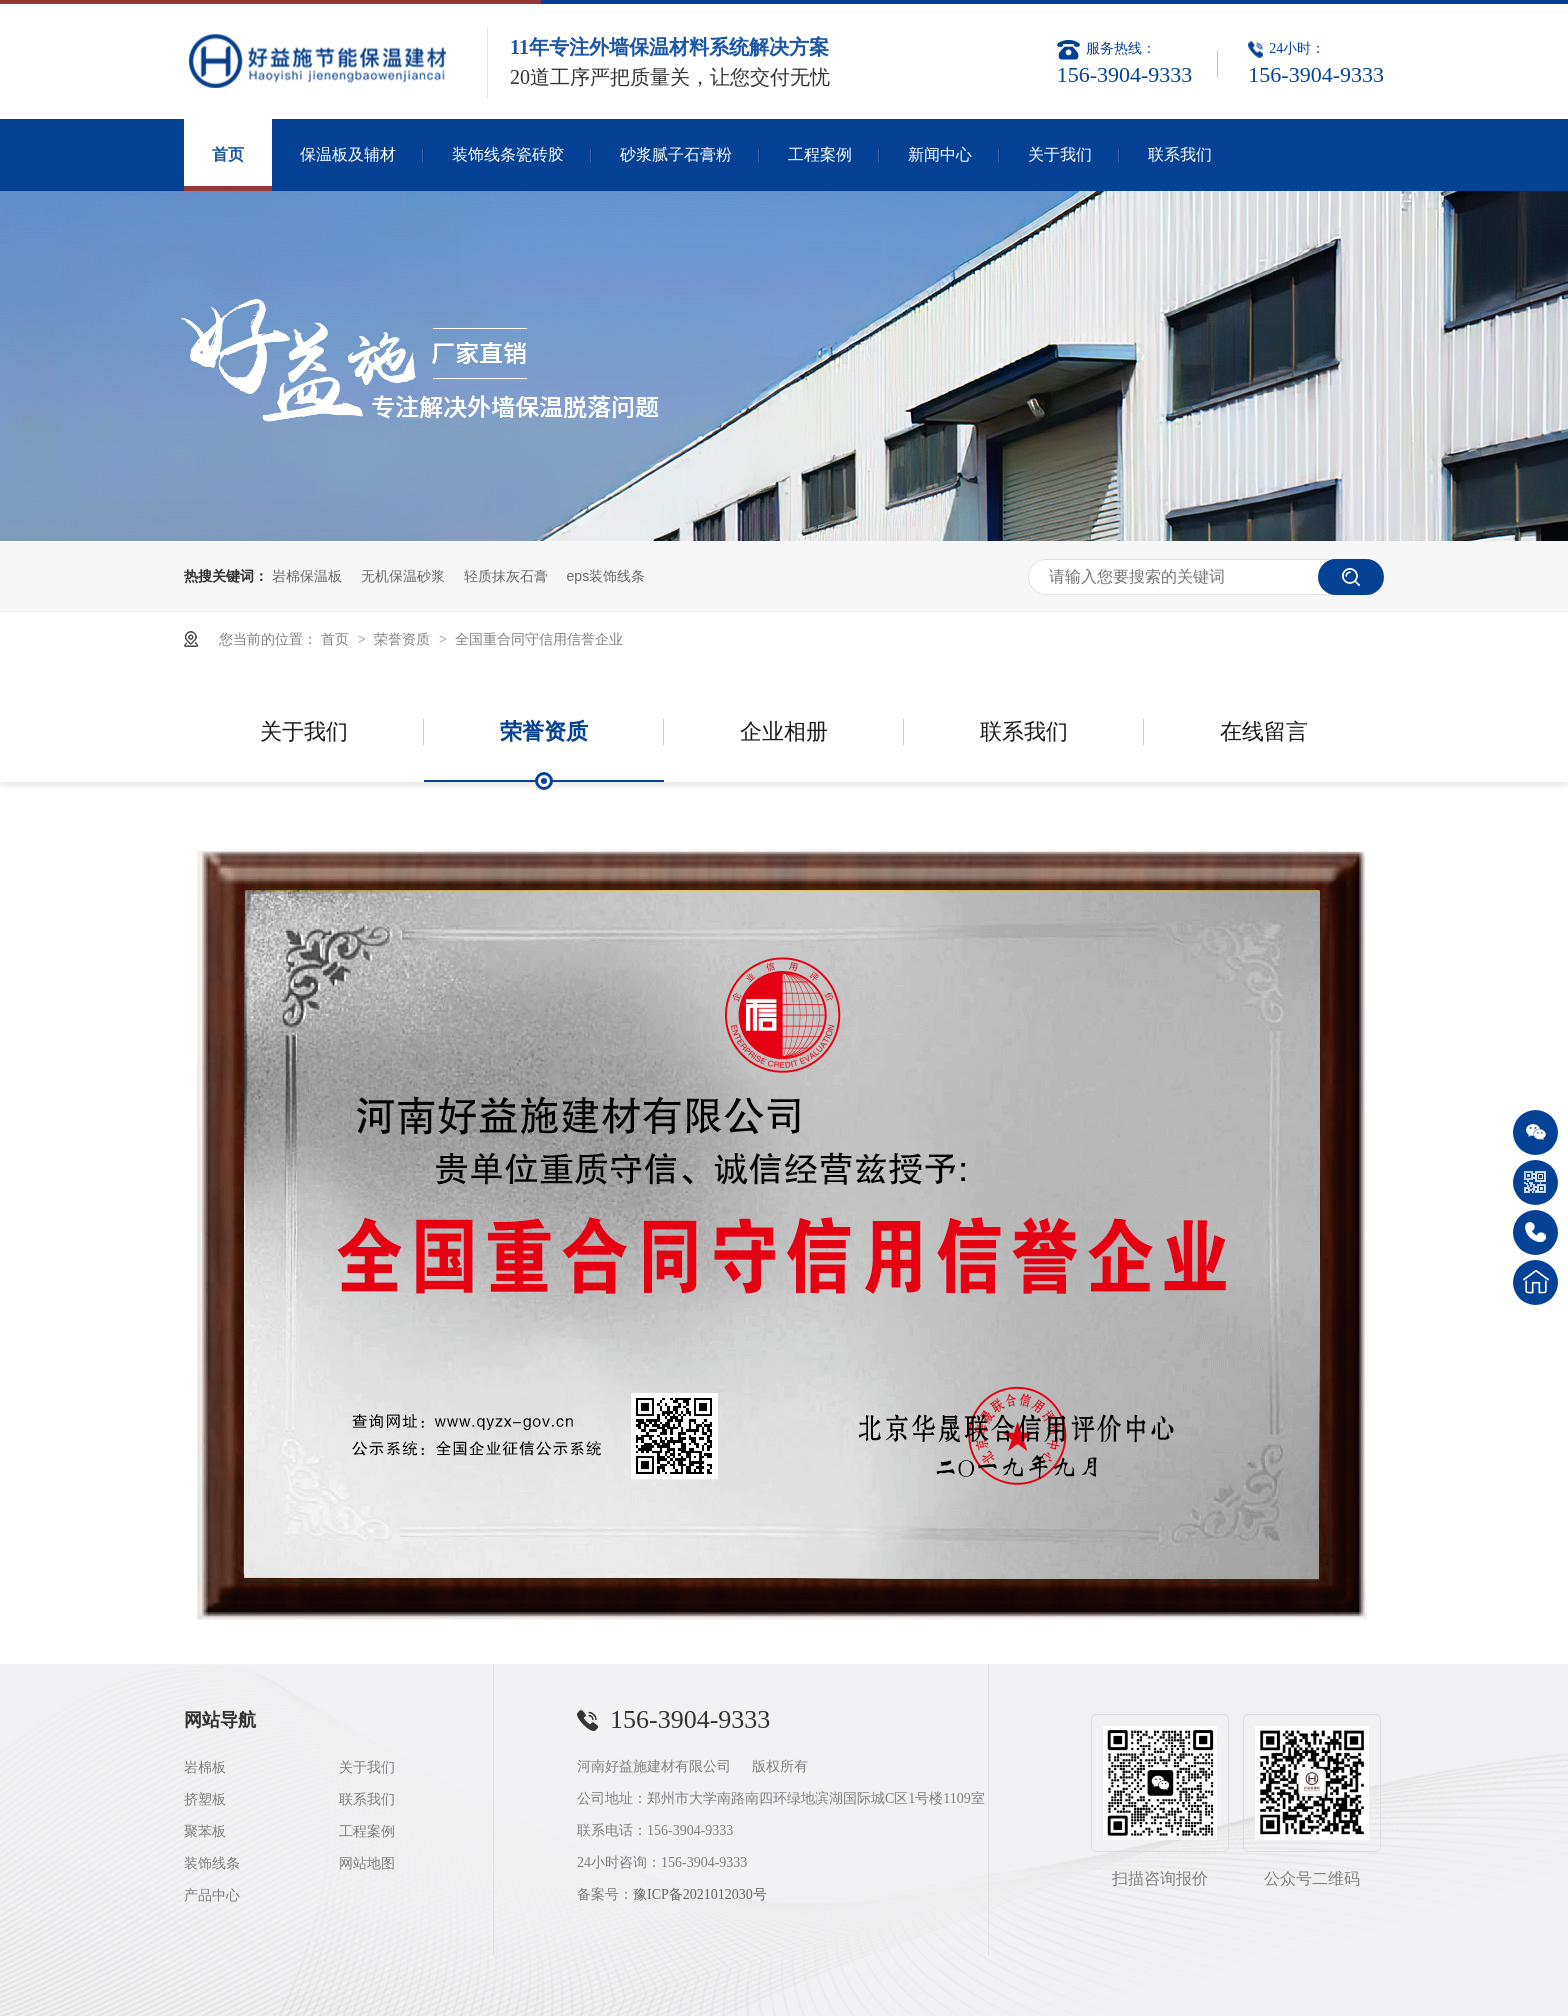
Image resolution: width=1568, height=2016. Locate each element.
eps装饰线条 (606, 576)
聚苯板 (205, 1831)
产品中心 (212, 1895)
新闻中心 (940, 154)
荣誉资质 (404, 639)
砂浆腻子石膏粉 (676, 154)
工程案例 (820, 154)
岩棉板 (205, 1767)
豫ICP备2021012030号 (700, 1894)
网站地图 (367, 1863)
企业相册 (784, 731)
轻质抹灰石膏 (506, 576)
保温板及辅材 (348, 154)
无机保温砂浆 (403, 576)
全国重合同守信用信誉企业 (539, 639)
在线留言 (1264, 731)
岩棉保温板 (307, 576)
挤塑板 (205, 1799)
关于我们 (1060, 154)
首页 (228, 154)
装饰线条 (212, 1863)
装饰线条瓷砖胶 (508, 154)
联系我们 (1180, 154)
